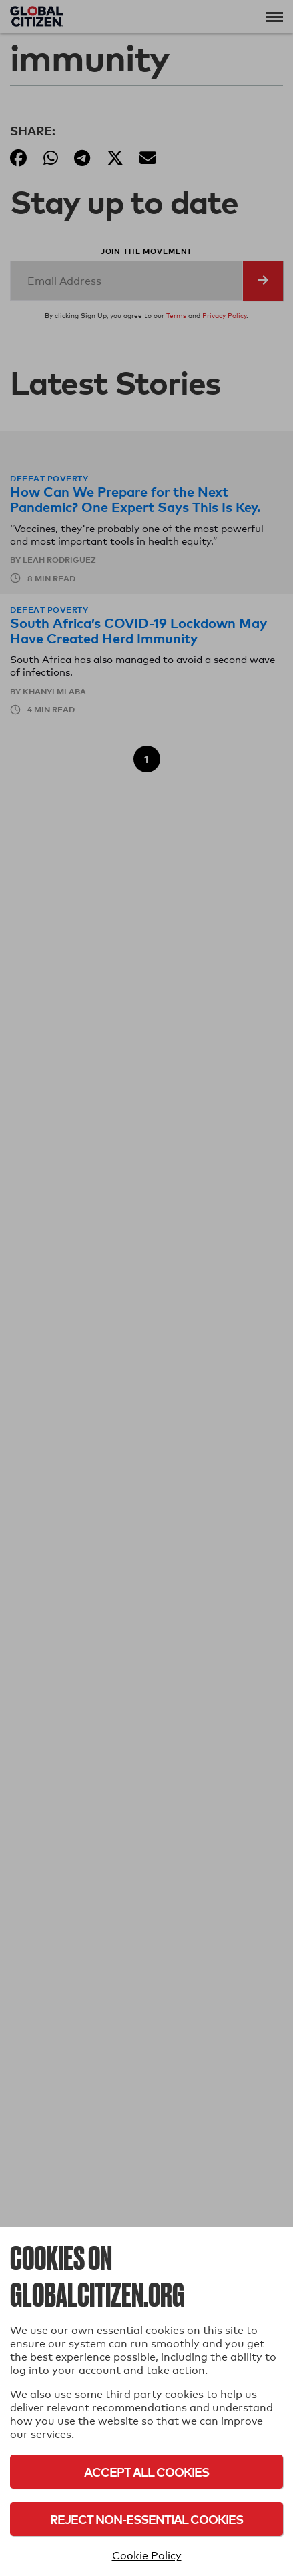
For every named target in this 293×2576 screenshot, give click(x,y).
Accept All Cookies (146, 2471)
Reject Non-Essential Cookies (146, 2519)
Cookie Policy (147, 2555)
